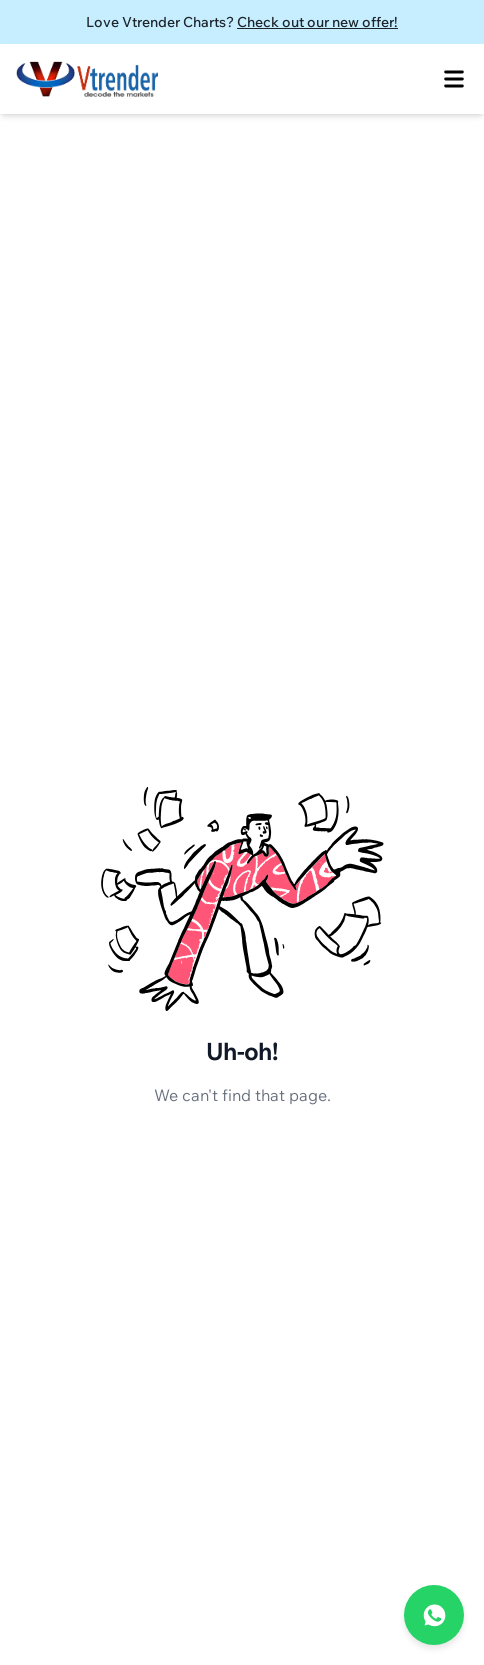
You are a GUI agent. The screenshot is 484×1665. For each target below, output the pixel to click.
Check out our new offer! (317, 22)
